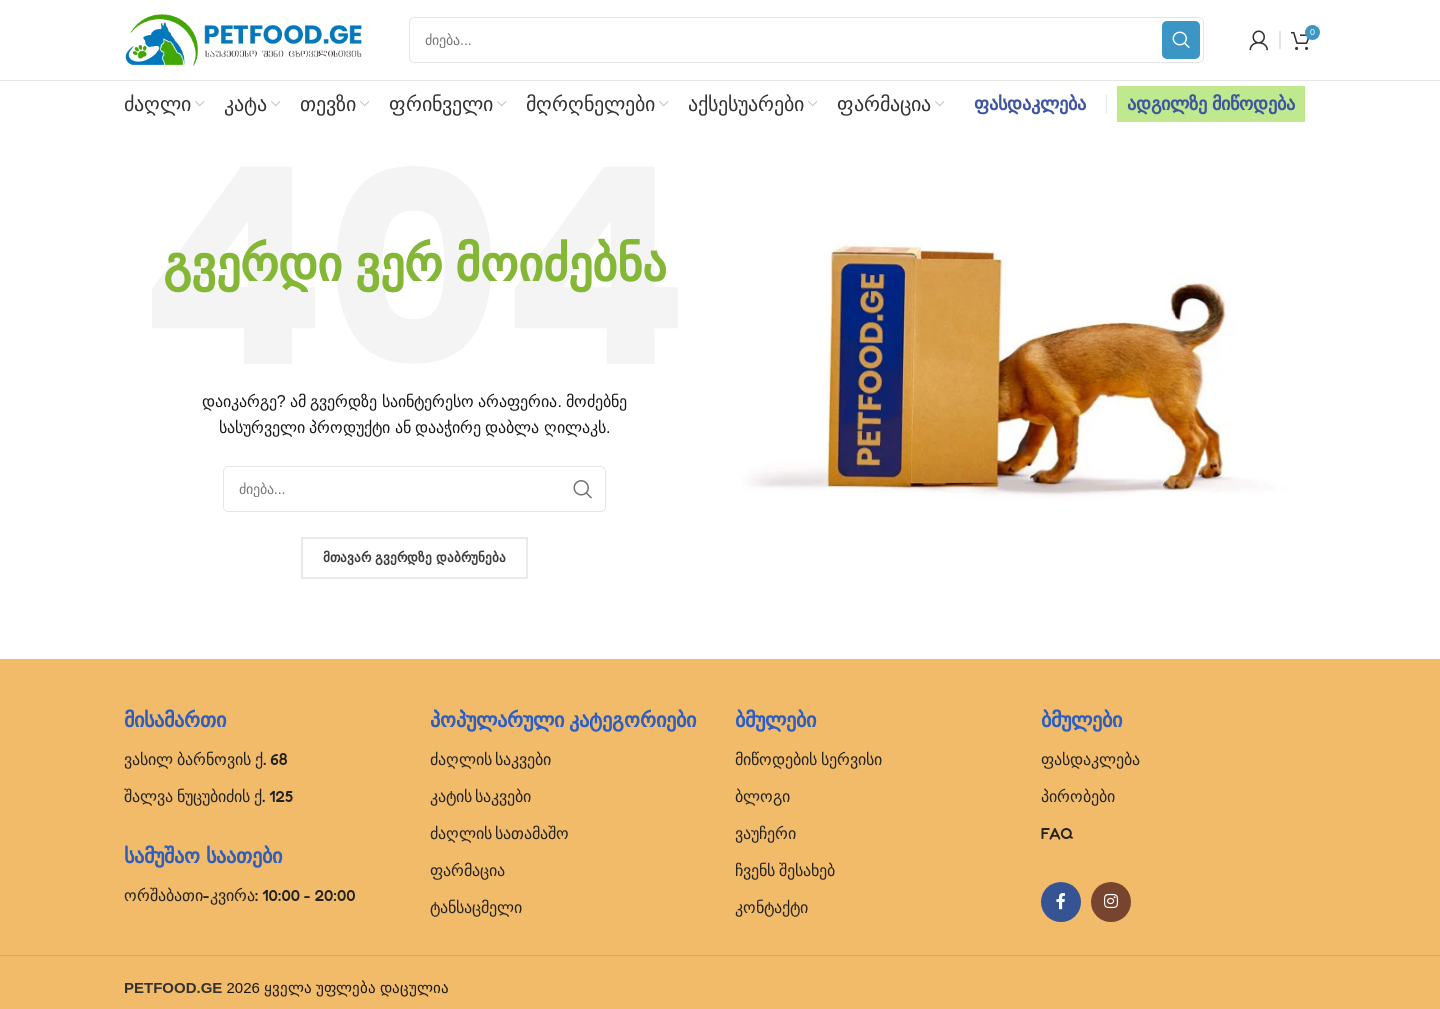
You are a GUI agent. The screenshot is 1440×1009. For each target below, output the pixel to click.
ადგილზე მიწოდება (1211, 104)
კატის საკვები (481, 796)
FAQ (1057, 833)
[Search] (806, 40)
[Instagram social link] (1111, 902)
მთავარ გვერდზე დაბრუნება (414, 557)
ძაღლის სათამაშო (500, 833)
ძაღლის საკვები (491, 759)
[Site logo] (244, 38)
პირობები (1078, 796)
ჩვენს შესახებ (785, 870)
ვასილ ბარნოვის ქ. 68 (206, 759)
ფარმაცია (467, 870)
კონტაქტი (771, 907)
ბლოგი (762, 796)
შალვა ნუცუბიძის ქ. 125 (208, 796)
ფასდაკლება (1030, 104)
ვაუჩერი (765, 833)
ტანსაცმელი (476, 907)
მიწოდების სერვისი (808, 759)
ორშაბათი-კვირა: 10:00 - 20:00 (240, 895)
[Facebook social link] (1061, 902)
